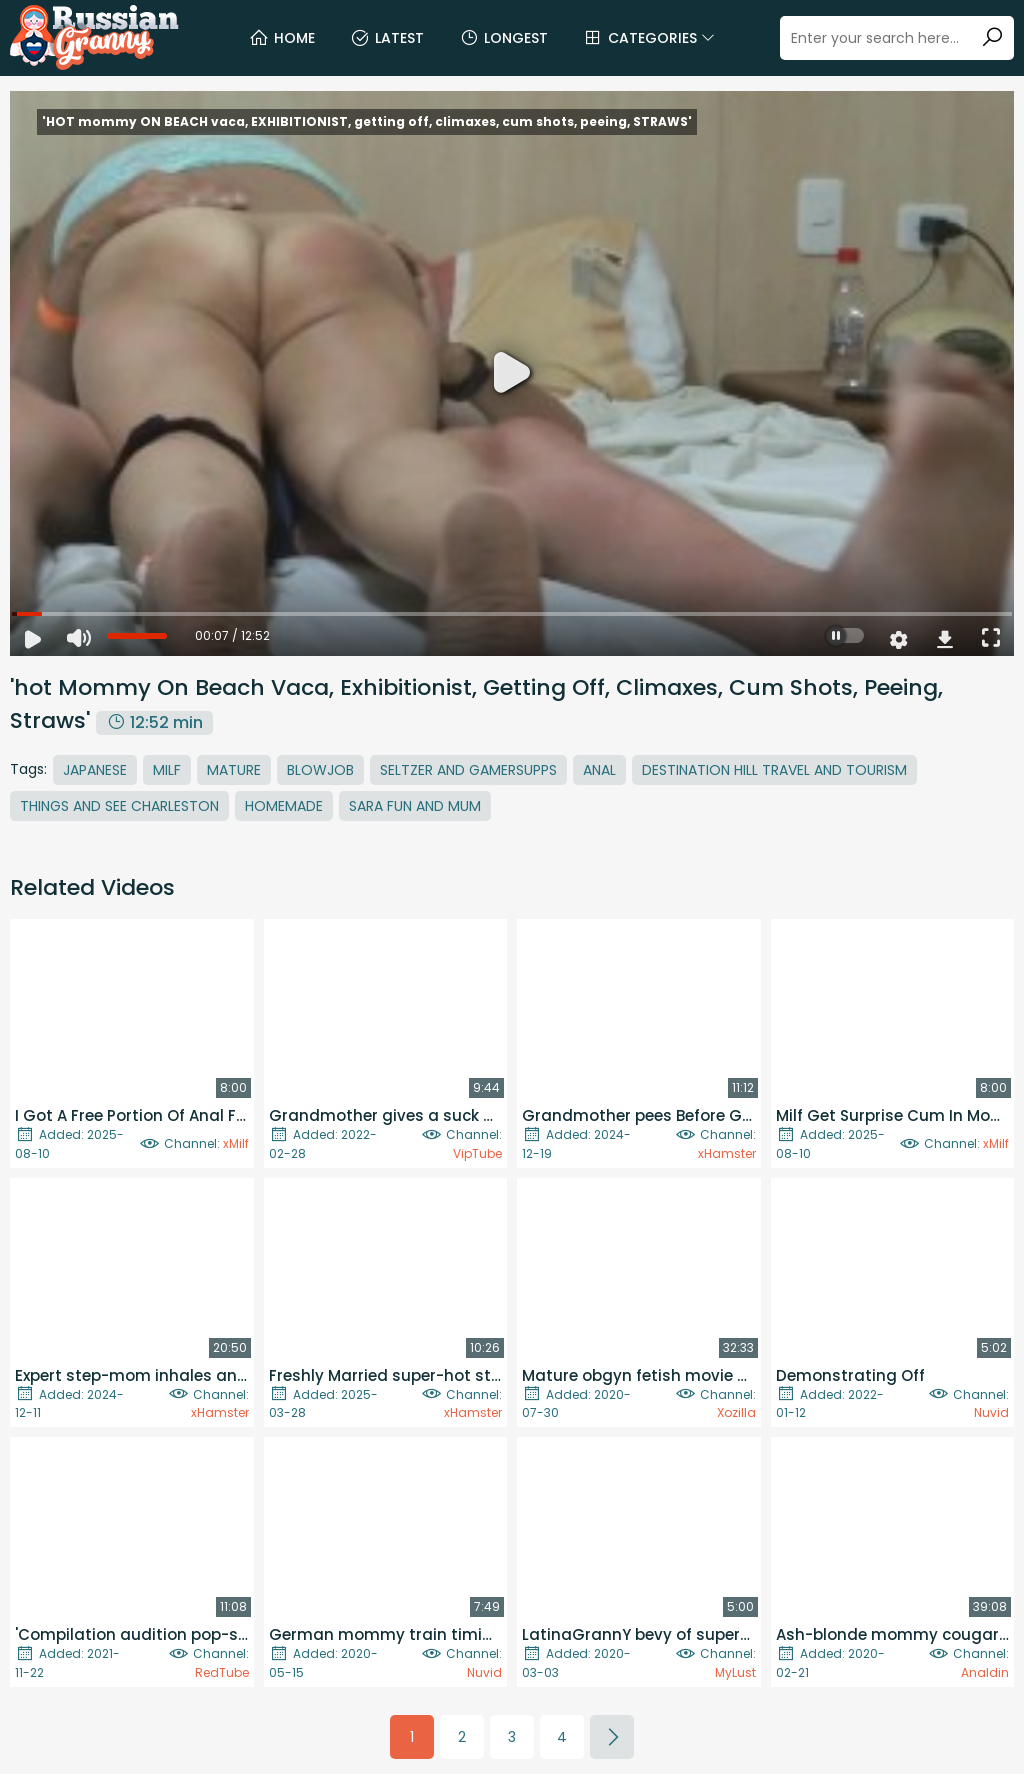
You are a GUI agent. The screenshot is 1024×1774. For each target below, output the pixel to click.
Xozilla (736, 1412)
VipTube (477, 1153)
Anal (599, 770)
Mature (234, 770)
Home (282, 38)
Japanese (95, 770)
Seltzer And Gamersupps (468, 770)
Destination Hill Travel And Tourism (774, 770)
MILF (167, 770)
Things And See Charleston (119, 806)
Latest (387, 38)
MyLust (735, 1672)
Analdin (985, 1672)
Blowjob (320, 770)
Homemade (284, 806)
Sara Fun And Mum (415, 806)
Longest (503, 38)
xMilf (236, 1143)
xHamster (727, 1153)
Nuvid (991, 1412)
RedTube (222, 1672)
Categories (649, 38)
